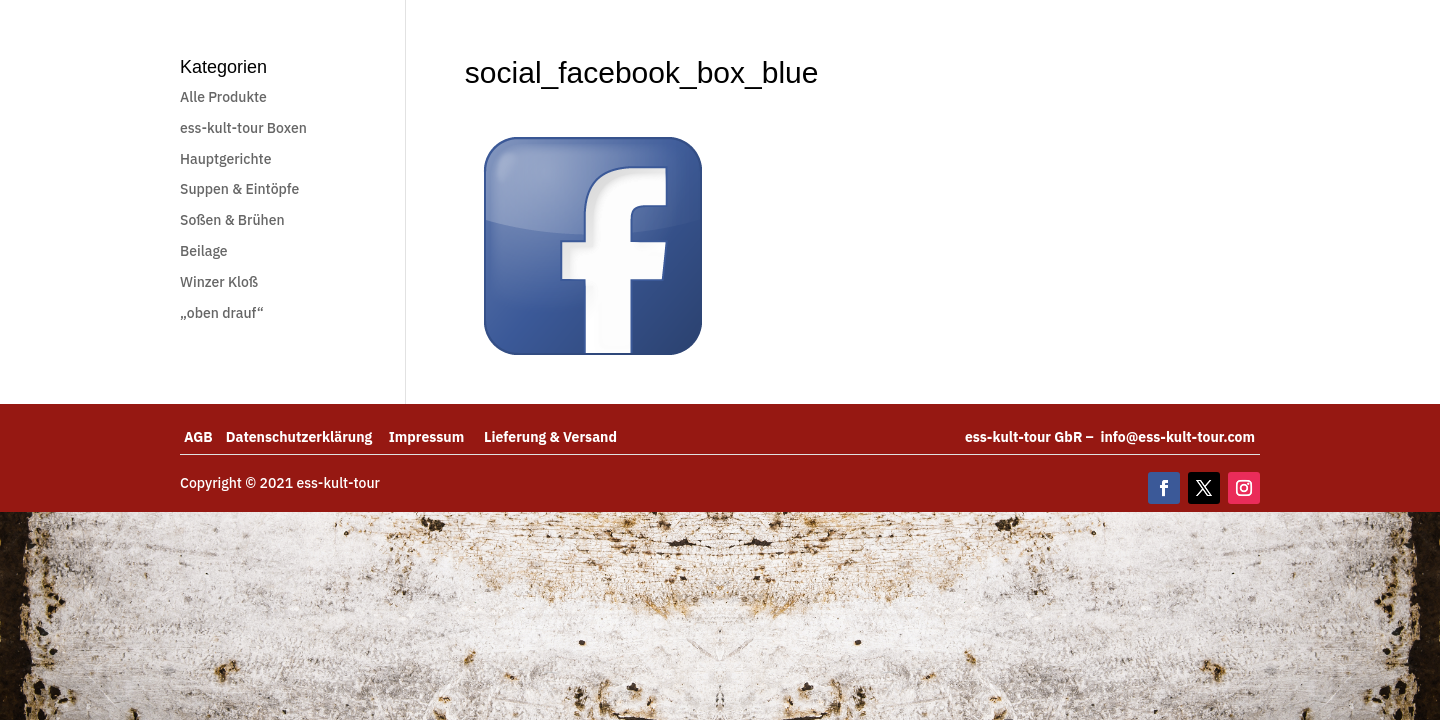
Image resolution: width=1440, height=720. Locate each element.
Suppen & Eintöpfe (239, 189)
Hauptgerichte (225, 159)
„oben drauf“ (222, 313)
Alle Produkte (223, 97)
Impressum (436, 437)
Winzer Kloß (219, 282)
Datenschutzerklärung (307, 437)
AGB (205, 437)
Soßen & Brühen (232, 220)
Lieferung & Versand (550, 437)
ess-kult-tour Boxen (243, 128)
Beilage (204, 251)
